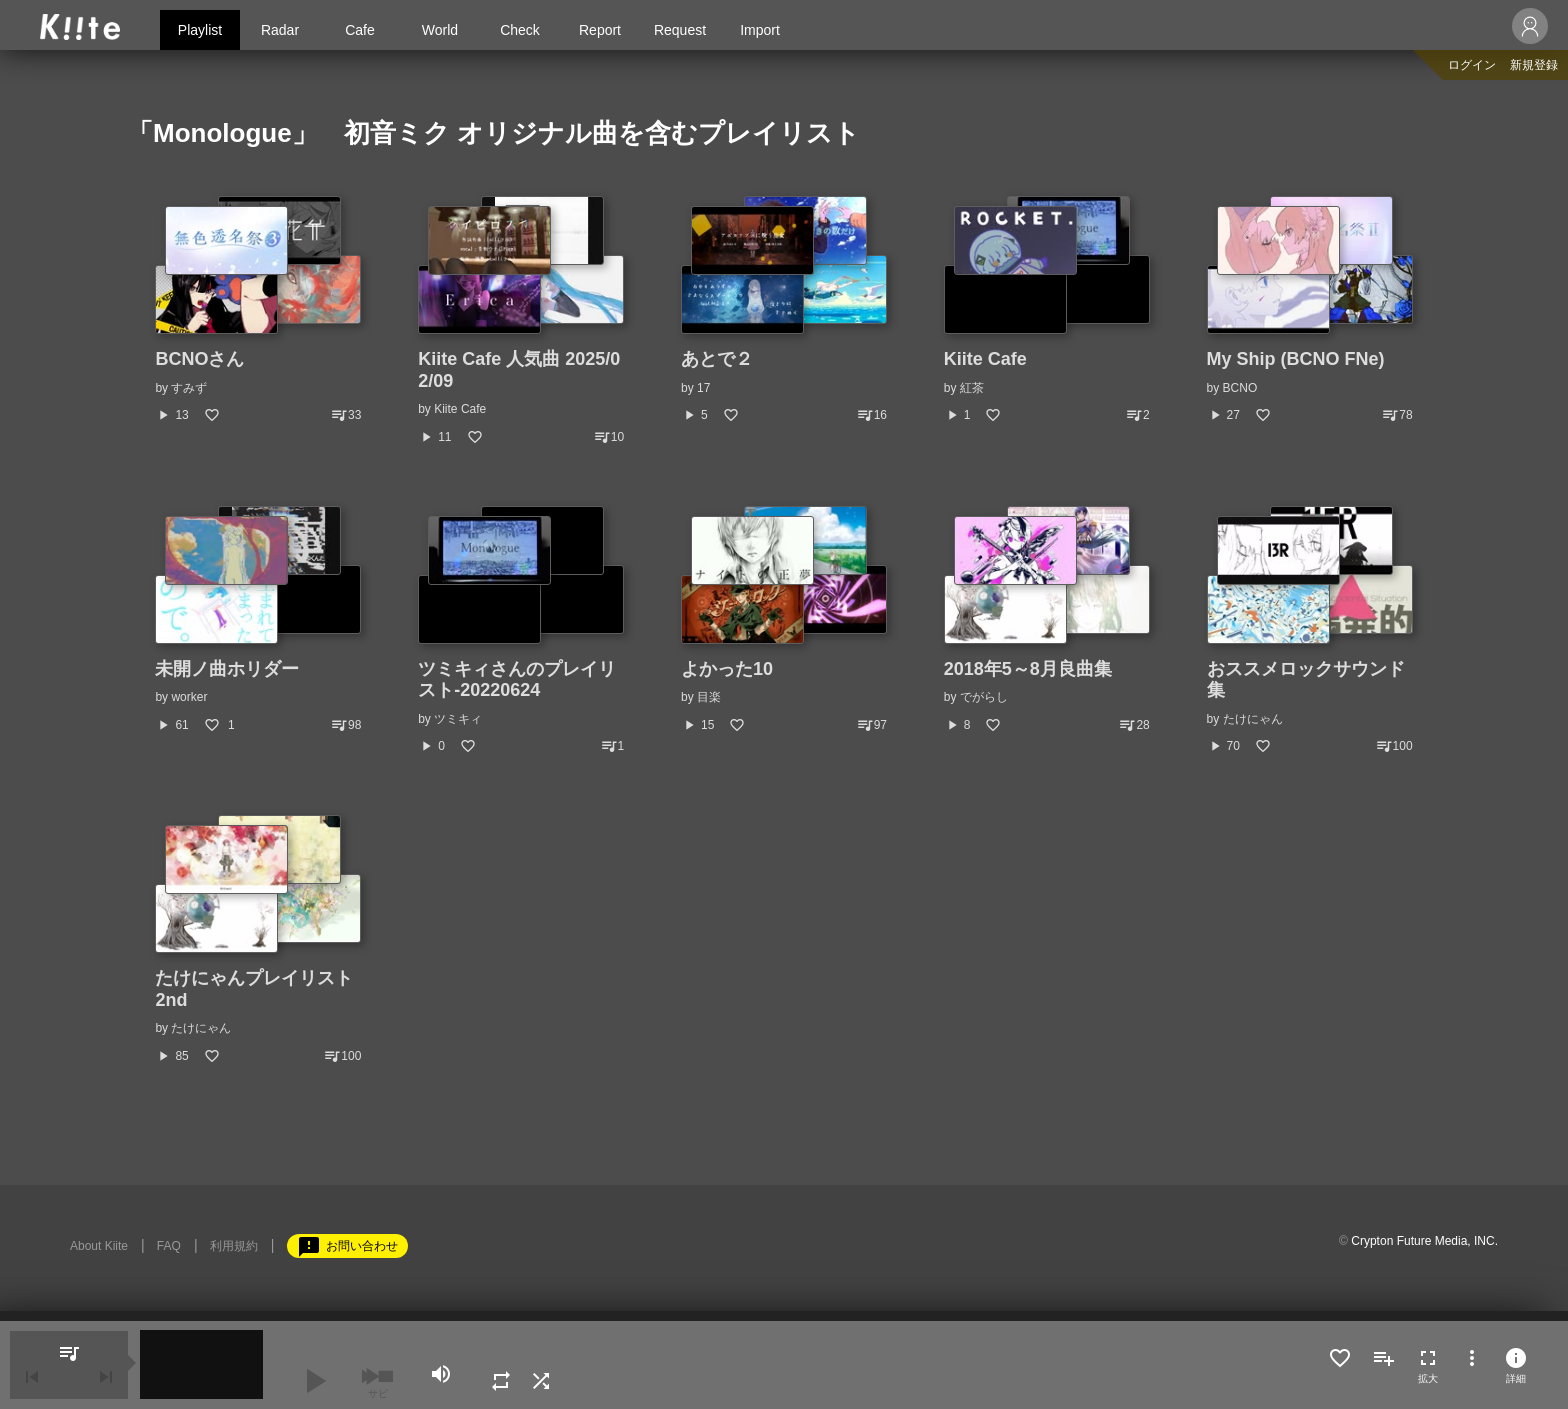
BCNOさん (199, 359)
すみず (189, 388)
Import (760, 30)
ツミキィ (458, 719)
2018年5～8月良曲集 (1028, 669)
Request (680, 30)
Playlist (200, 30)
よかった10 (727, 669)
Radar (280, 30)
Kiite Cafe (460, 409)
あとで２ (717, 359)
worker (189, 697)
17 (703, 388)
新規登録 (1534, 65)
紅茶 (972, 388)
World (440, 30)
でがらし (984, 697)
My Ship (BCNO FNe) (1296, 359)
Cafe (360, 30)
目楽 (709, 697)
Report (600, 30)
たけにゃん (1253, 719)
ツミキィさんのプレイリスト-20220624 (517, 680)
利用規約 (234, 1246)
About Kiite (99, 1246)
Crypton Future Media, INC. (1424, 1241)
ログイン (1472, 65)
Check (520, 30)
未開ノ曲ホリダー (227, 669)
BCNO (1240, 388)
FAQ (169, 1246)
